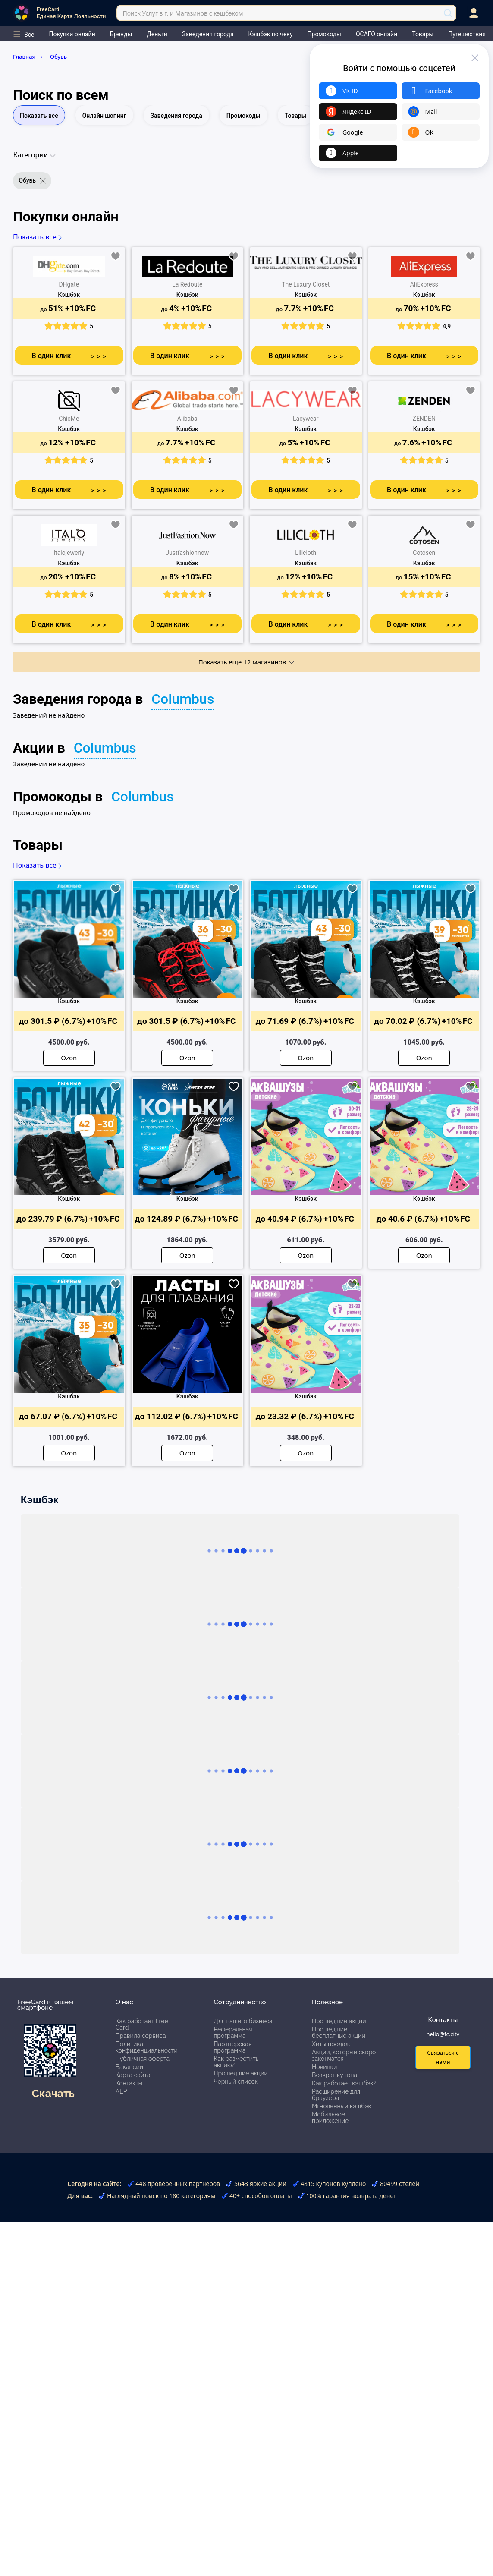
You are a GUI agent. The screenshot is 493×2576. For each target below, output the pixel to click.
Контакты (129, 2083)
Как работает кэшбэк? (344, 2083)
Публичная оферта (143, 2058)
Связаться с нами (442, 2057)
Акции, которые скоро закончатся (344, 2055)
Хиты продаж (331, 2044)
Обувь (58, 56)
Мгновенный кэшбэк (341, 2106)
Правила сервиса (141, 2035)
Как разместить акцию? (236, 2062)
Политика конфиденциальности (147, 2047)
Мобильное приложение (330, 2117)
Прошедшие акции (240, 2073)
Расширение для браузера (336, 2094)
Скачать (52, 2093)
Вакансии (129, 2066)
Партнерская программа (232, 2047)
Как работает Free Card (142, 2024)
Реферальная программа (233, 2032)
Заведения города (176, 115)
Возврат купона (334, 2075)
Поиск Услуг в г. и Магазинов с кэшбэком (182, 13)
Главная (30, 56)
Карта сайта (133, 2075)
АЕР (121, 2091)
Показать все (39, 115)
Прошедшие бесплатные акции (338, 2032)
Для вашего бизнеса (243, 2021)
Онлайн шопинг (104, 115)
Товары (295, 115)
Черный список (236, 2081)
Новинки (324, 2066)
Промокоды (243, 115)
